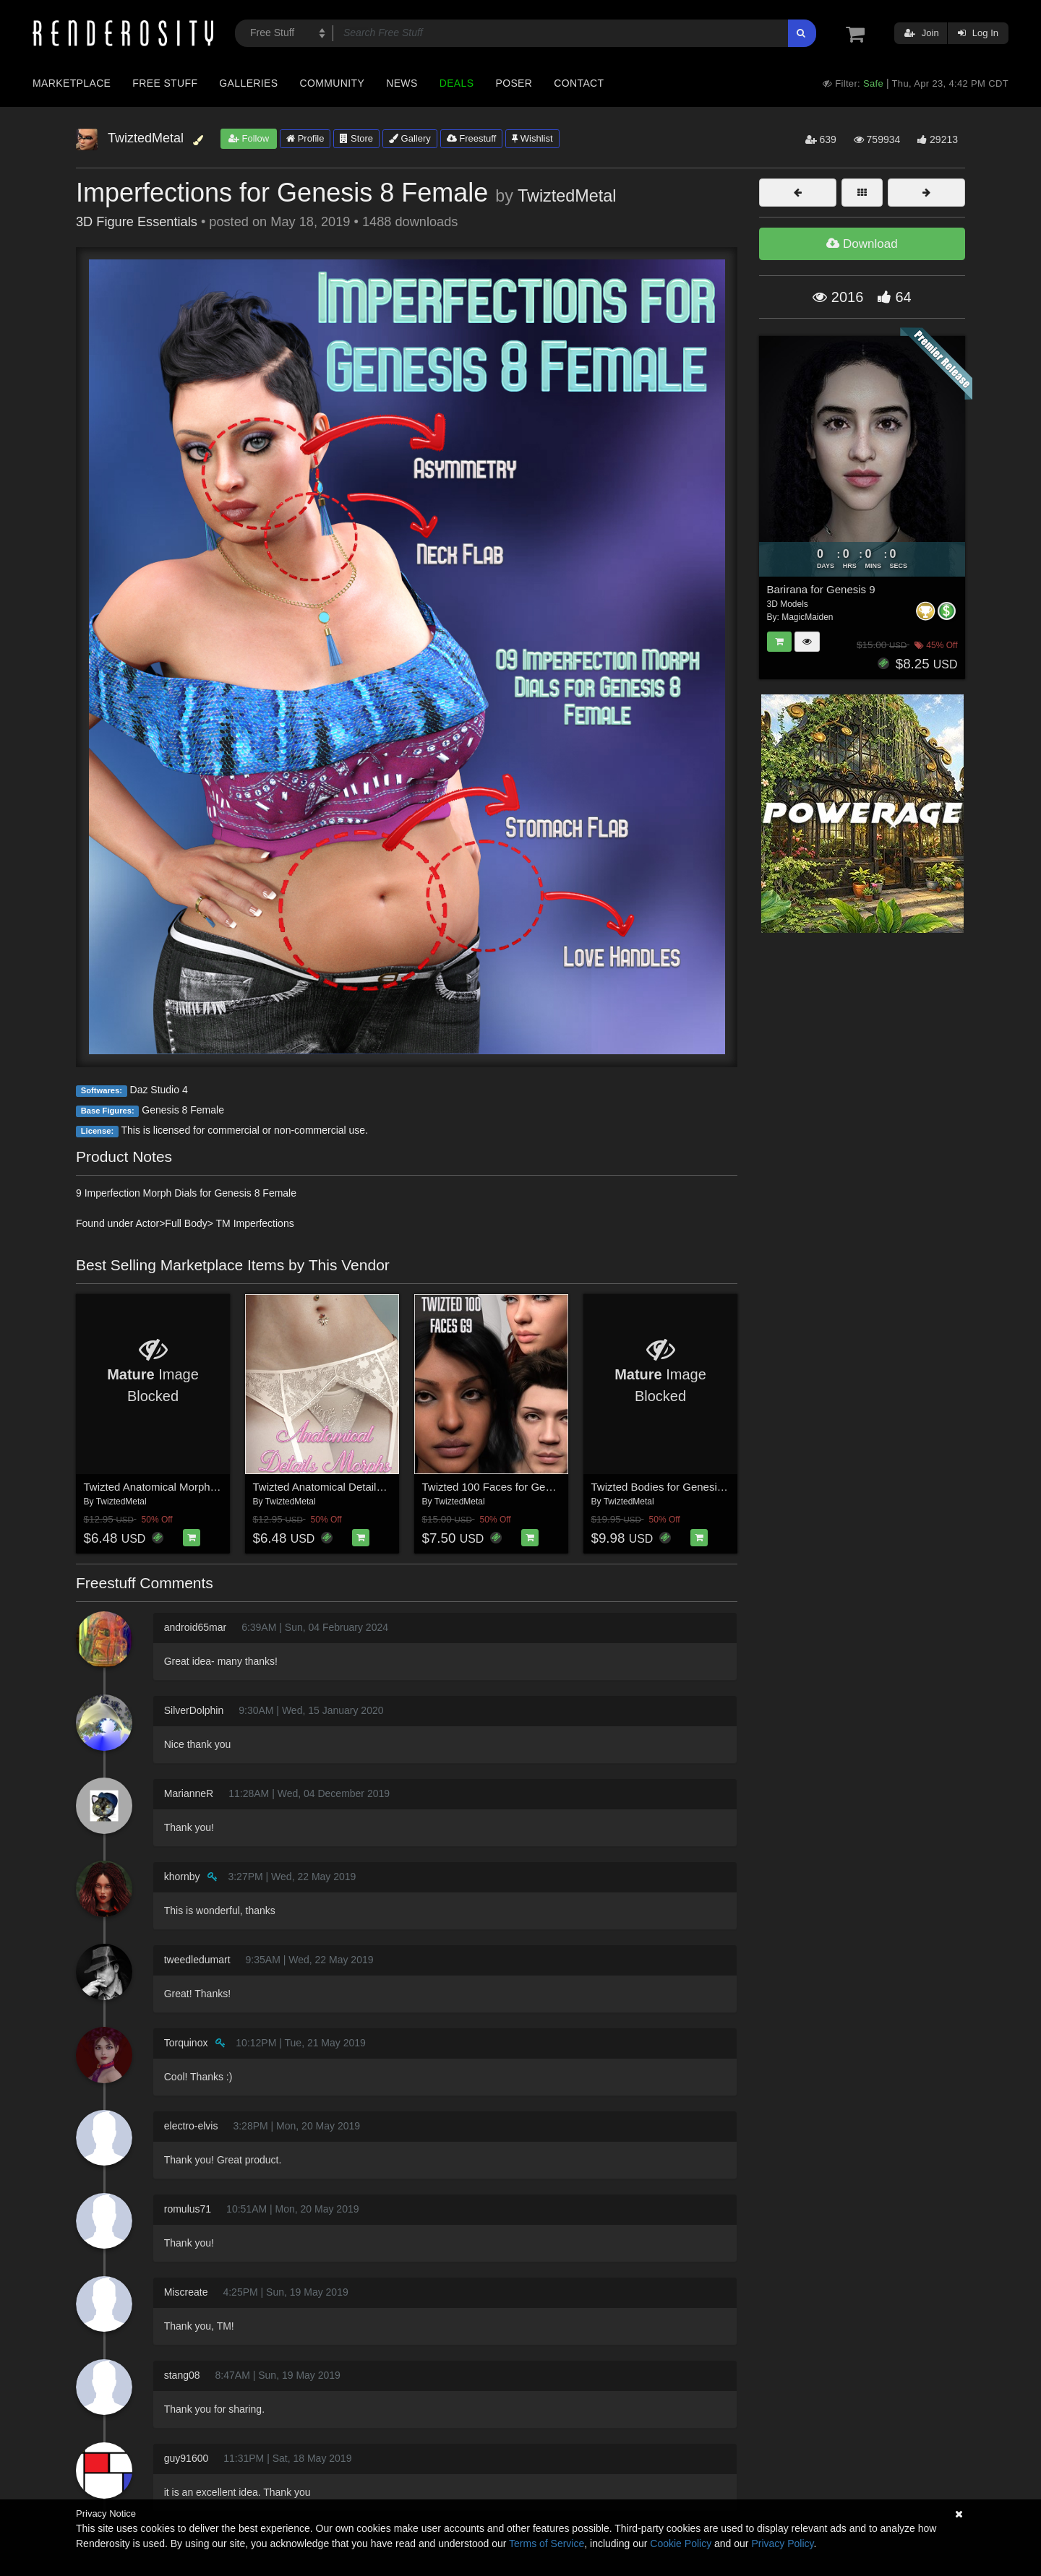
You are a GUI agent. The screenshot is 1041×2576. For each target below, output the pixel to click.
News (401, 83)
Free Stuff (164, 83)
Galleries (248, 83)
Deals (457, 83)
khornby (182, 1876)
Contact (579, 83)
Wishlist (532, 138)
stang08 (182, 2375)
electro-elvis (191, 2126)
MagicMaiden (807, 617)
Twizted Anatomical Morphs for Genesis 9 (183, 1487)
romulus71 (187, 2209)
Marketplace (72, 83)
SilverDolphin (193, 1710)
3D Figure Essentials (136, 222)
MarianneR (188, 1793)
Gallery (410, 138)
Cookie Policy (680, 2543)
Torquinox (186, 2043)
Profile (305, 138)
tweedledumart (197, 1959)
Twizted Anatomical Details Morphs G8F (349, 1487)
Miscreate (186, 2292)
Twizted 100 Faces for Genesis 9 (501, 1487)
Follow (248, 138)
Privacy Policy (782, 2543)
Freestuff (472, 138)
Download (861, 244)
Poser (513, 83)
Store (356, 138)
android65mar (195, 1627)
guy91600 (186, 2458)
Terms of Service (546, 2543)
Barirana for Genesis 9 (821, 589)
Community (332, 83)
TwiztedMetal (567, 195)
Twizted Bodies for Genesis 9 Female (681, 1487)
